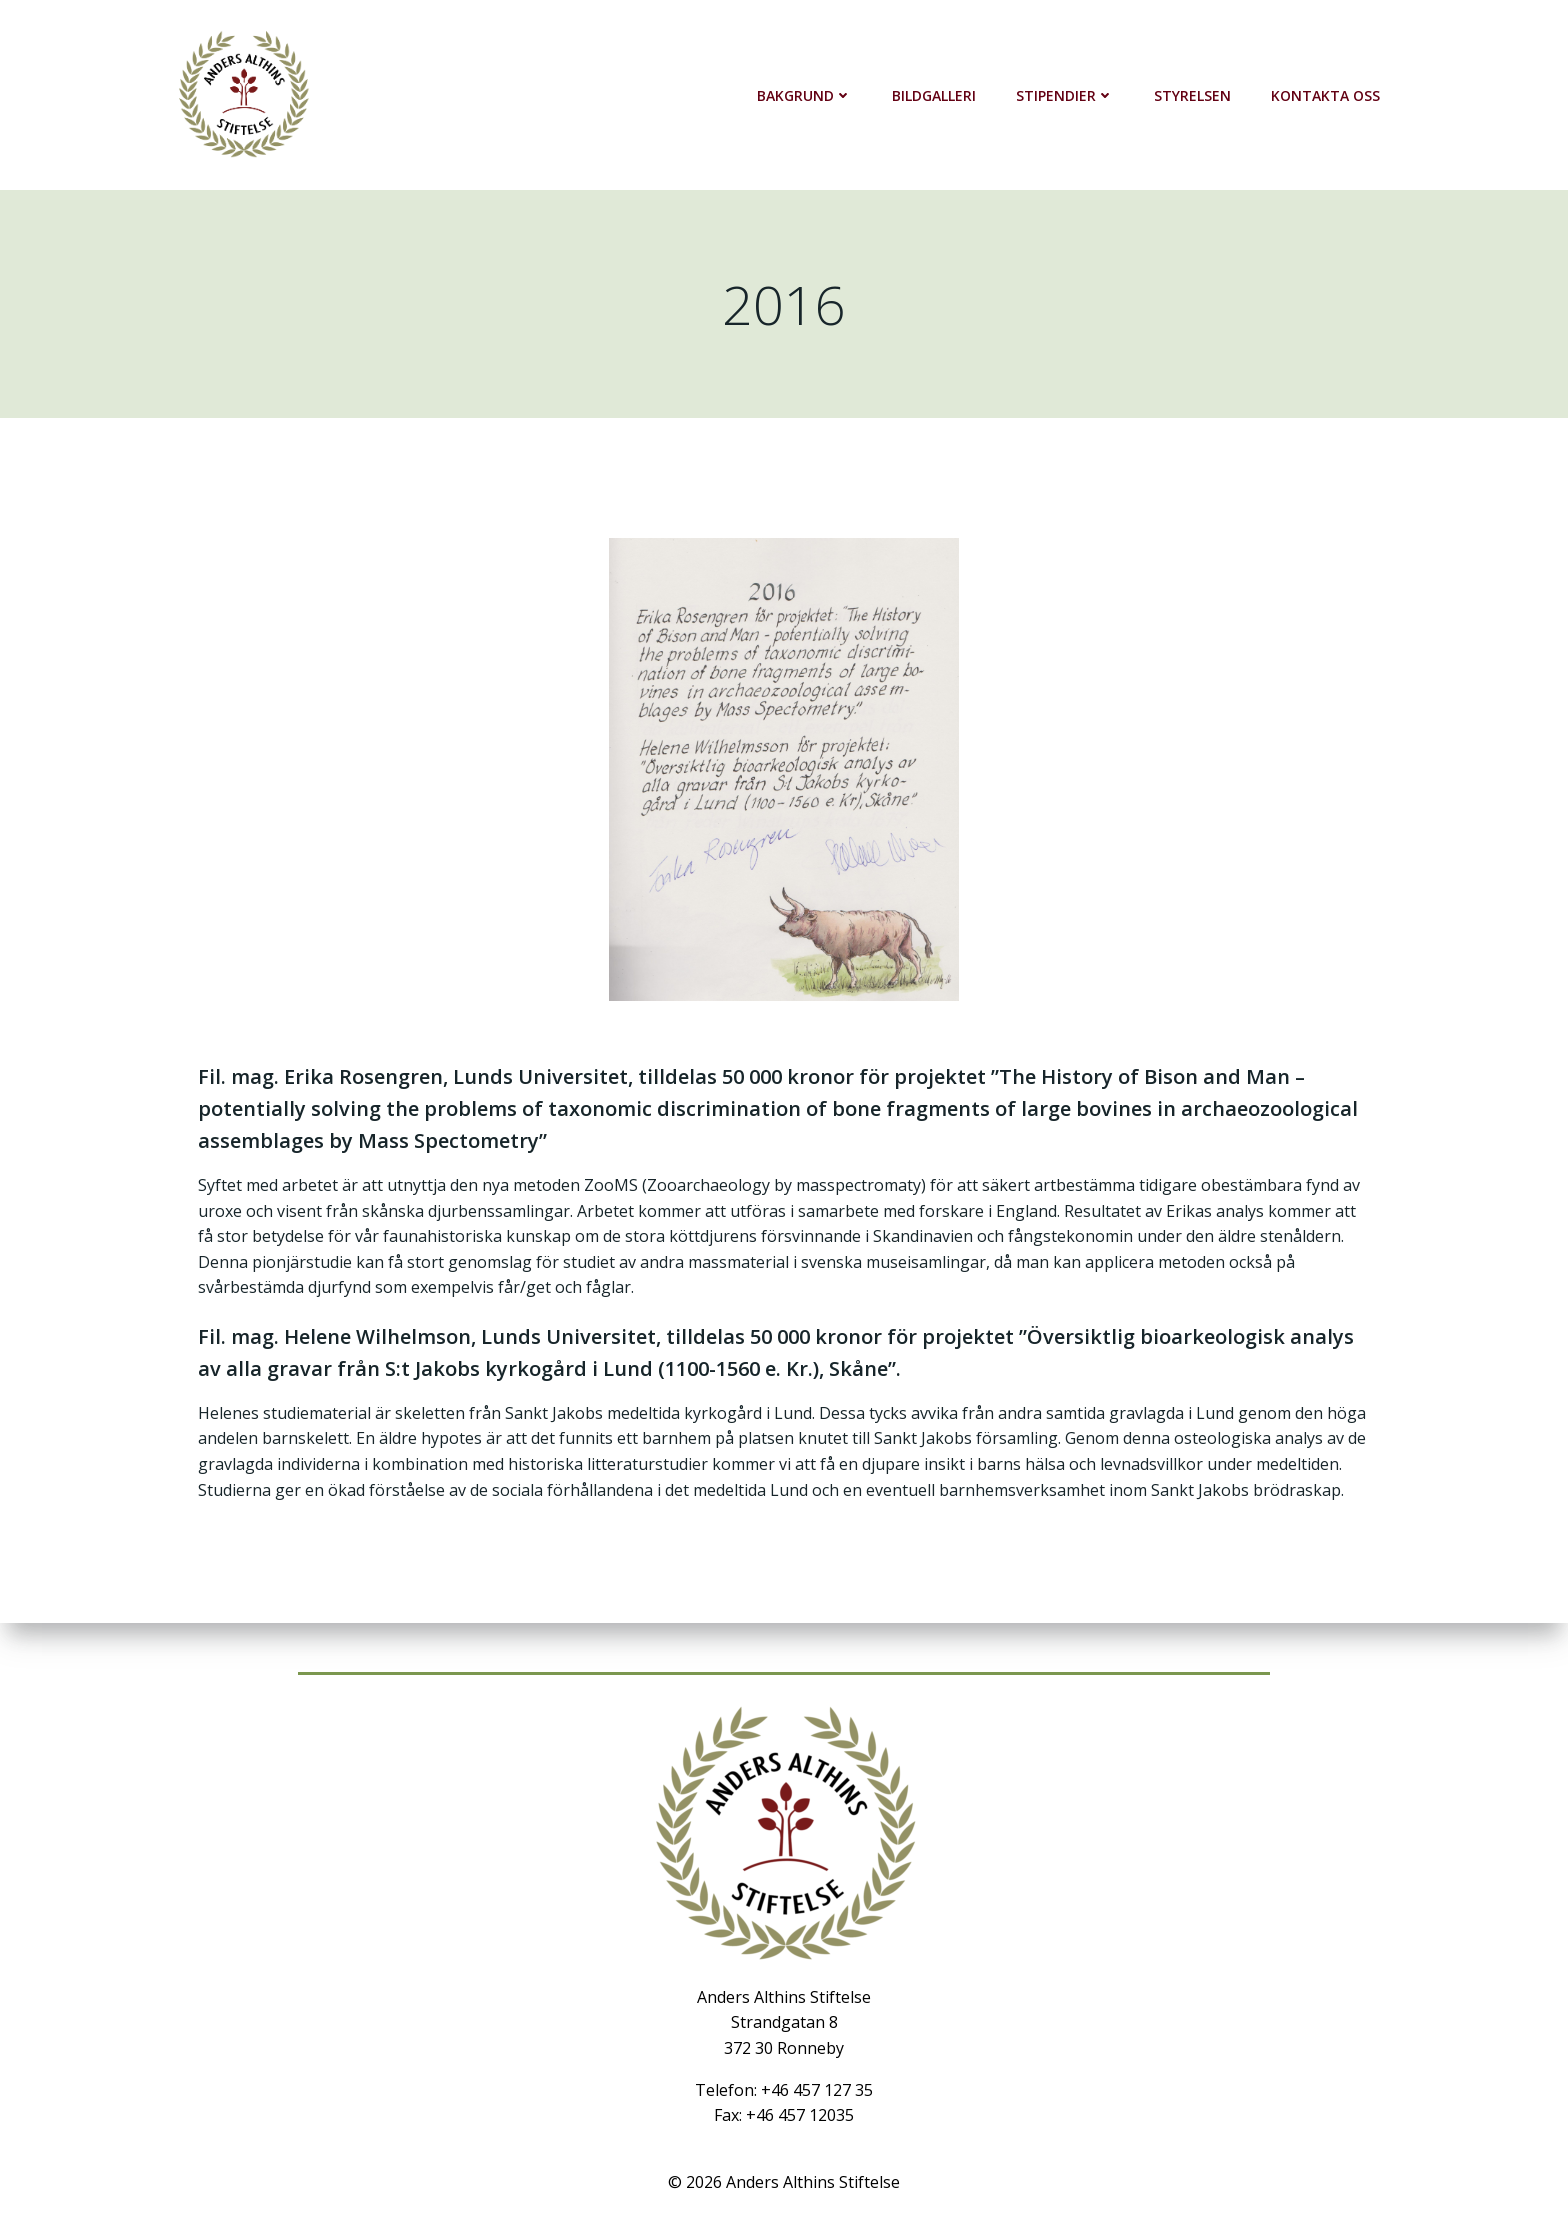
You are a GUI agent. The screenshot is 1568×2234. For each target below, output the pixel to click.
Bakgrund (804, 95)
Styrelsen (1192, 95)
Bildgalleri (934, 95)
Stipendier (1065, 95)
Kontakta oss (1325, 95)
